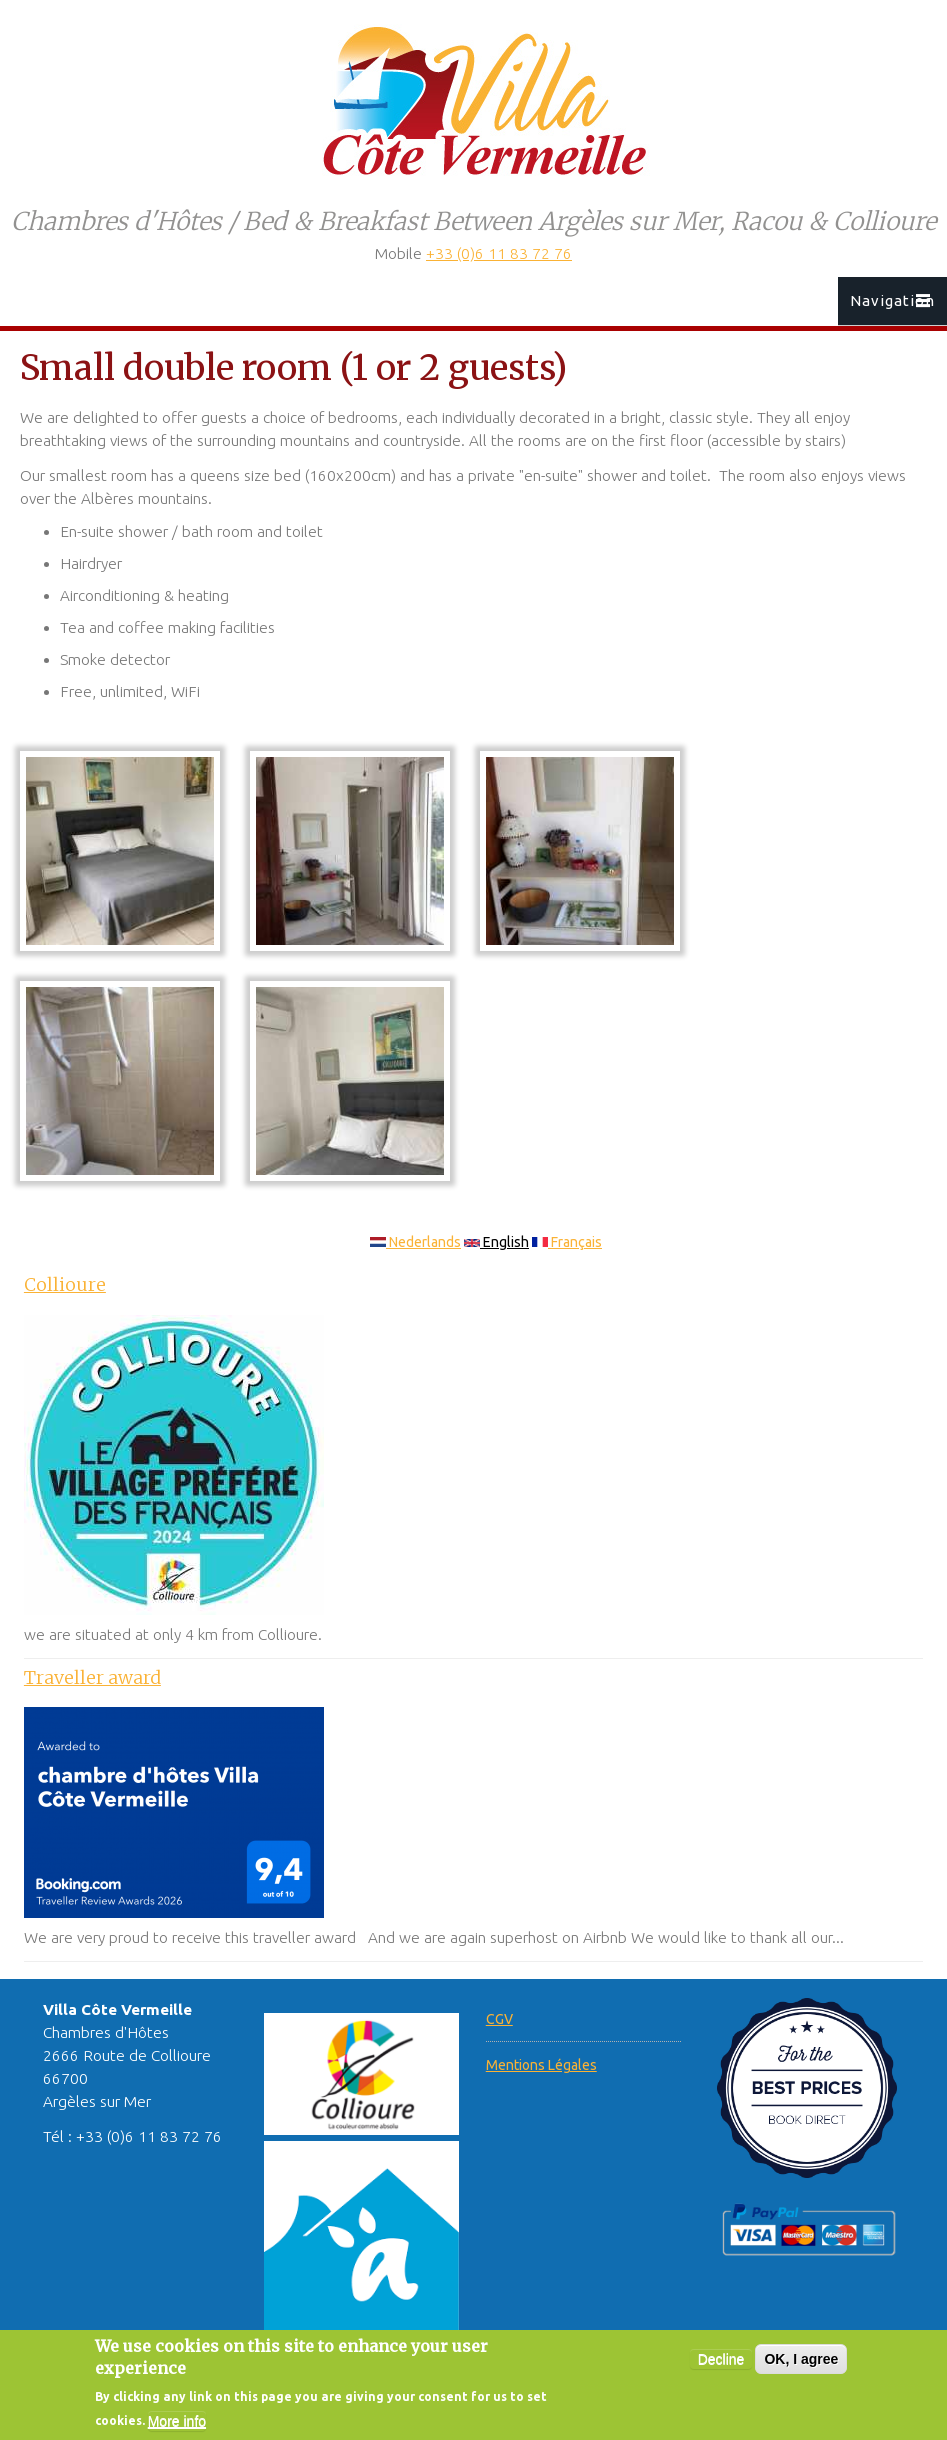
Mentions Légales (541, 2065)
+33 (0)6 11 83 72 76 (499, 253)
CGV (499, 2019)
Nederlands (415, 1242)
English (496, 1242)
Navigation (892, 300)
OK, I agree (801, 2370)
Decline (721, 2370)
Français (567, 1242)
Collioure (65, 1284)
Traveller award (92, 1677)
